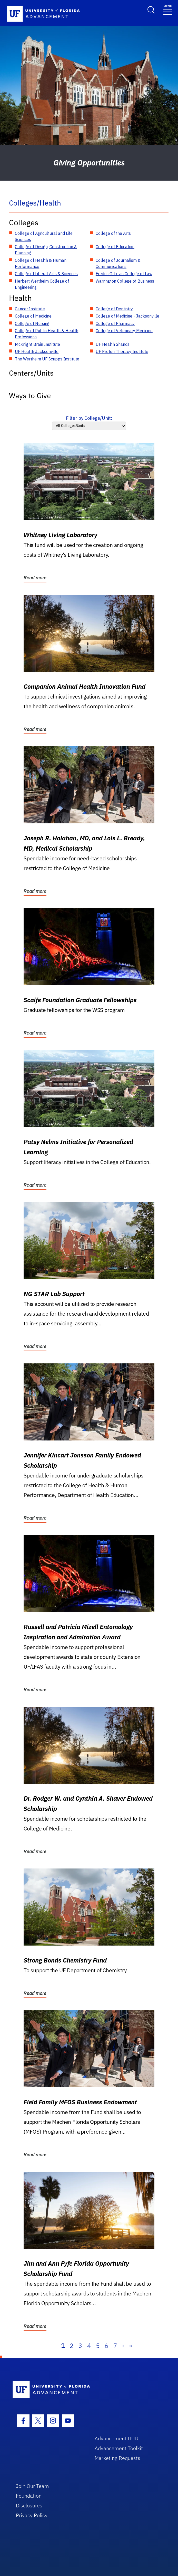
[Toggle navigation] (168, 9)
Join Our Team (32, 2485)
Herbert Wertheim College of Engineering (42, 284)
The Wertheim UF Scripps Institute (47, 358)
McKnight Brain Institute (37, 344)
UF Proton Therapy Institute (122, 351)
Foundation (29, 2495)
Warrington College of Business (125, 281)
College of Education (115, 246)
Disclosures (29, 2505)
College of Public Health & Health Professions (46, 333)
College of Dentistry (114, 308)
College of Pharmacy (115, 323)
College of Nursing (32, 323)
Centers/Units (31, 373)
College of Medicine (33, 316)
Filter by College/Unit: (89, 418)
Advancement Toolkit (119, 2448)
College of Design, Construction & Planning (46, 249)
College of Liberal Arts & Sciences (46, 273)
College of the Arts (113, 233)
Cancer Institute (30, 308)
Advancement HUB (116, 2438)
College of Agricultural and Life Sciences (44, 236)
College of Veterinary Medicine (124, 330)
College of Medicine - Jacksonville (127, 316)
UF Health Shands (113, 344)
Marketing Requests (117, 2457)
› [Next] (123, 2345)
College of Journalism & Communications (118, 263)
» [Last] (130, 2345)
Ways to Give (30, 395)
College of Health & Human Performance (40, 263)
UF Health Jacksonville (36, 351)
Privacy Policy (31, 2515)
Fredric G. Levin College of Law (124, 273)
